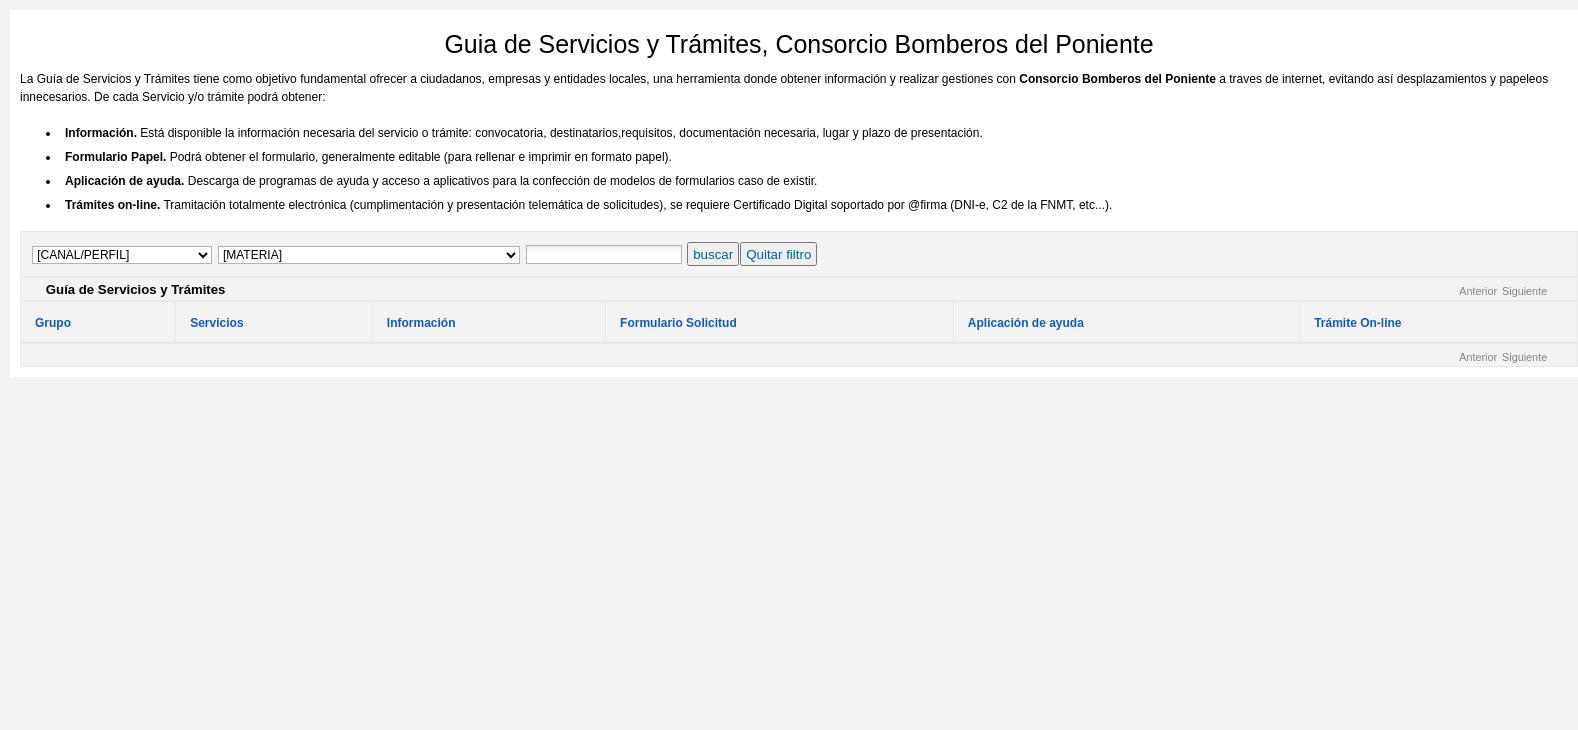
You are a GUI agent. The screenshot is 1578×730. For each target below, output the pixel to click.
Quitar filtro (778, 254)
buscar (713, 254)
